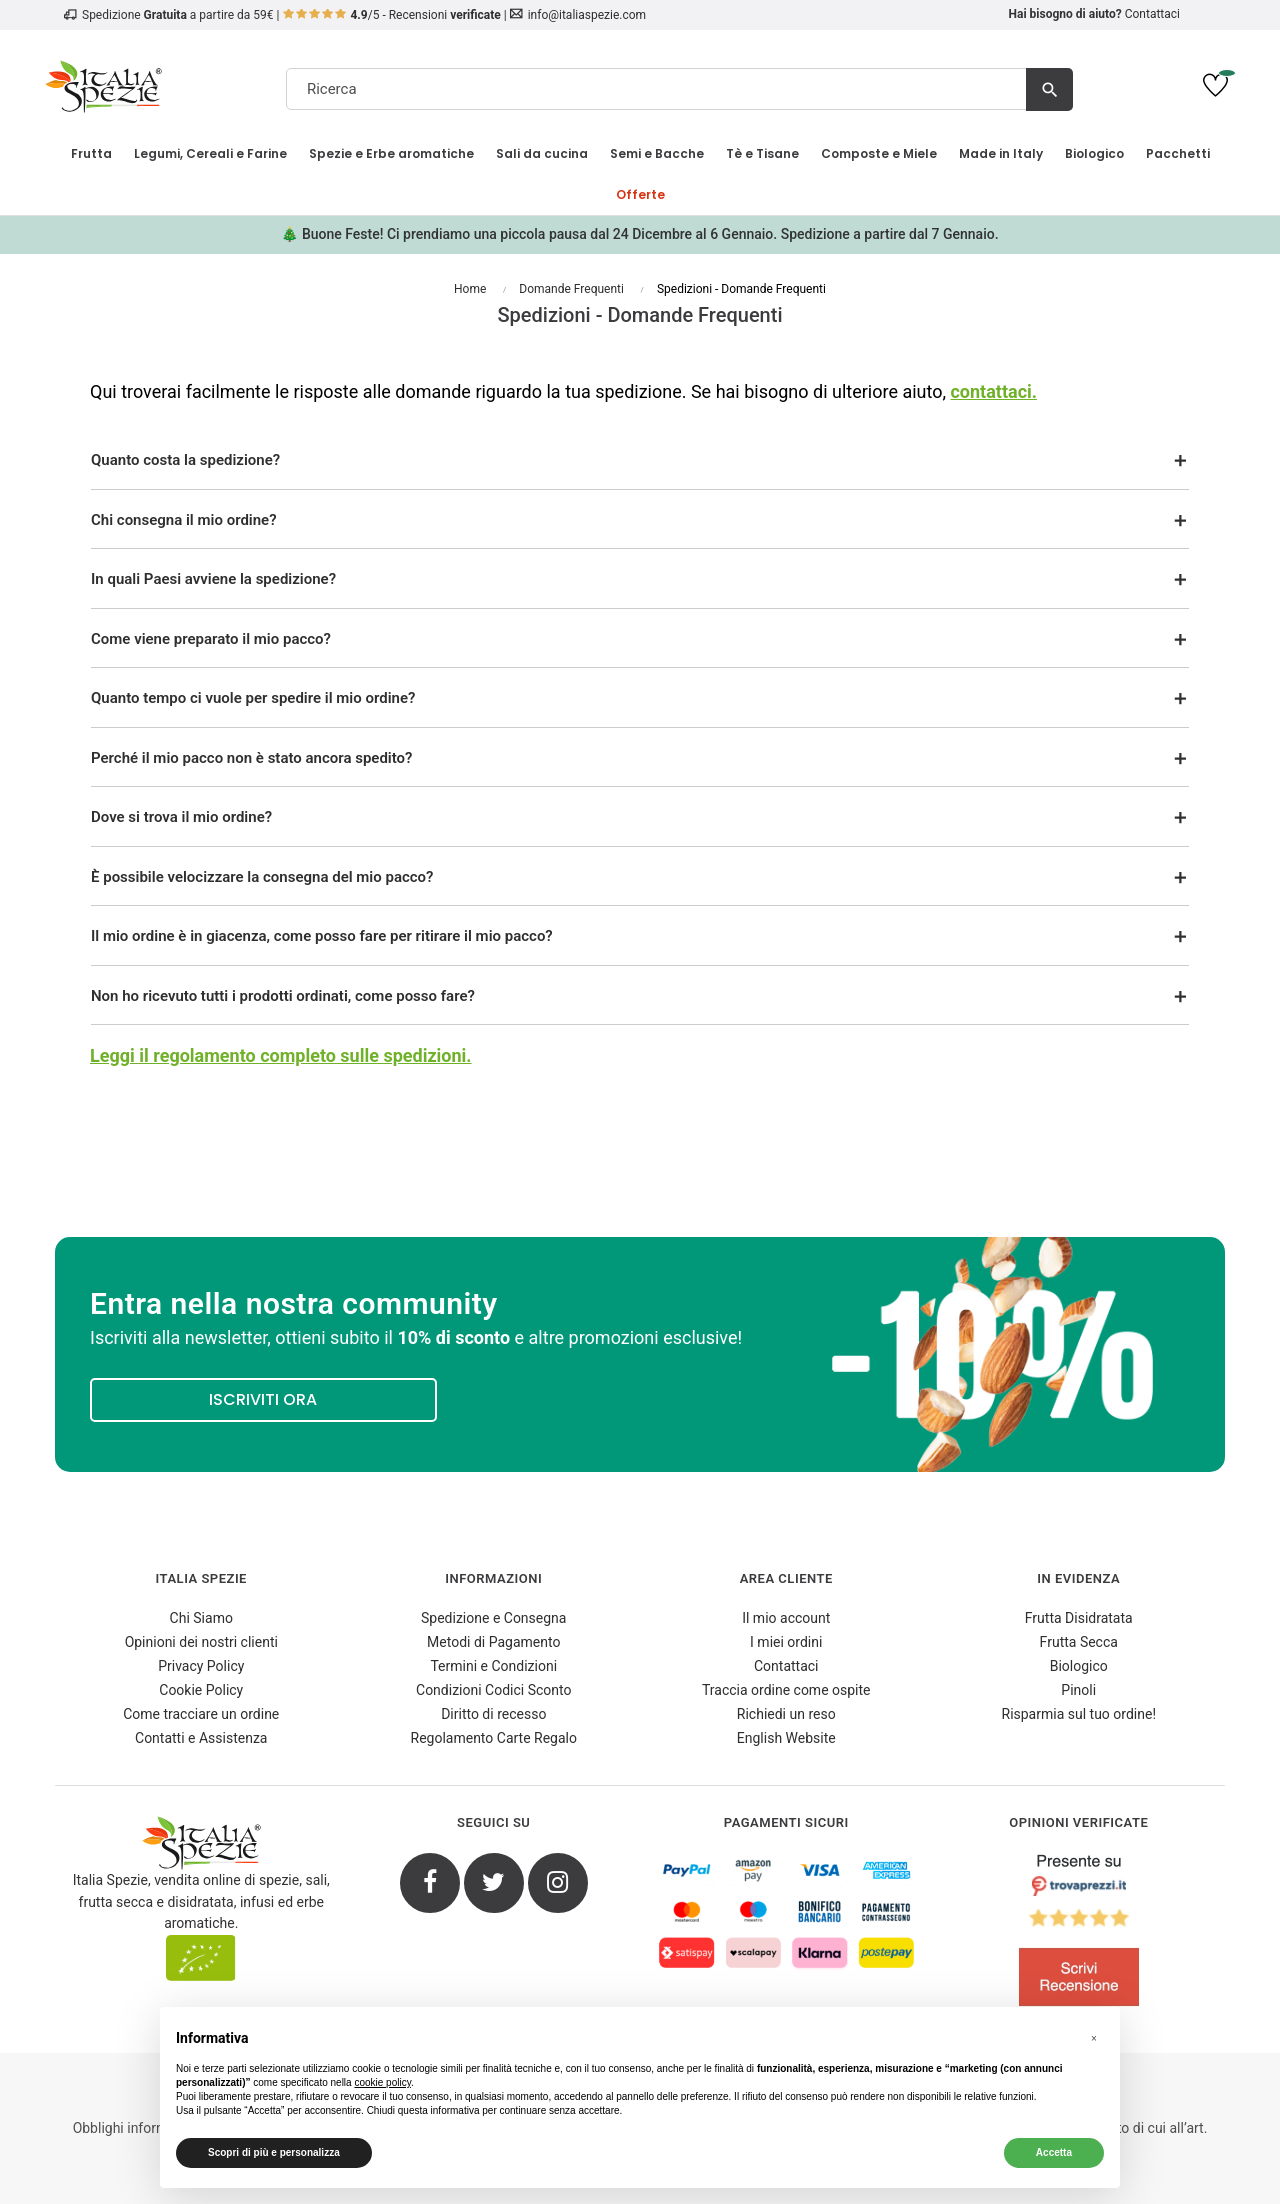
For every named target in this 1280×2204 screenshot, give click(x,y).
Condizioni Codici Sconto (493, 1690)
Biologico (1079, 1666)
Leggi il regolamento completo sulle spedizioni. (281, 1055)
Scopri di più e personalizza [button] (274, 2152)
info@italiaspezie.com (587, 15)
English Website (786, 1738)
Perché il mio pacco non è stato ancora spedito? (252, 758)
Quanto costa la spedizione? (185, 460)
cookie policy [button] (382, 2082)
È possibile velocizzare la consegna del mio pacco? (262, 877)
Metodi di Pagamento (493, 1642)
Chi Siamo (201, 1618)
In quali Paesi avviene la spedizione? (213, 579)
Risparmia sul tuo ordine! (1079, 1714)
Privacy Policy (201, 1666)
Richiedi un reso (786, 1714)
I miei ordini (786, 1642)
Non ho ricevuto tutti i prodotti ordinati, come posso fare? (283, 996)
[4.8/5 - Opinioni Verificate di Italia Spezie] (1079, 1934)
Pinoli (1078, 1690)
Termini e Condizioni (493, 1666)
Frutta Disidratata (1079, 1618)
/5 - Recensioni (392, 15)
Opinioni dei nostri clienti (201, 1642)
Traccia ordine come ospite (786, 1690)
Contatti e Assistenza (201, 1738)
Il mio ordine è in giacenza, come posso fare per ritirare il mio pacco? (322, 936)
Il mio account (786, 1618)
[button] (1094, 2039)
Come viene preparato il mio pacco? (211, 639)
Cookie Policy (201, 1690)
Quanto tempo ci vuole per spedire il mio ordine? (253, 698)
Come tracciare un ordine (201, 1714)
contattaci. (993, 391)
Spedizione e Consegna (493, 1618)
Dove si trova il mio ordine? (181, 817)
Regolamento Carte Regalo (494, 1738)
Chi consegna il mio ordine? (184, 520)
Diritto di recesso (493, 1714)
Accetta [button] (1054, 2152)
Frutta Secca (1079, 1642)
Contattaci (1152, 14)
